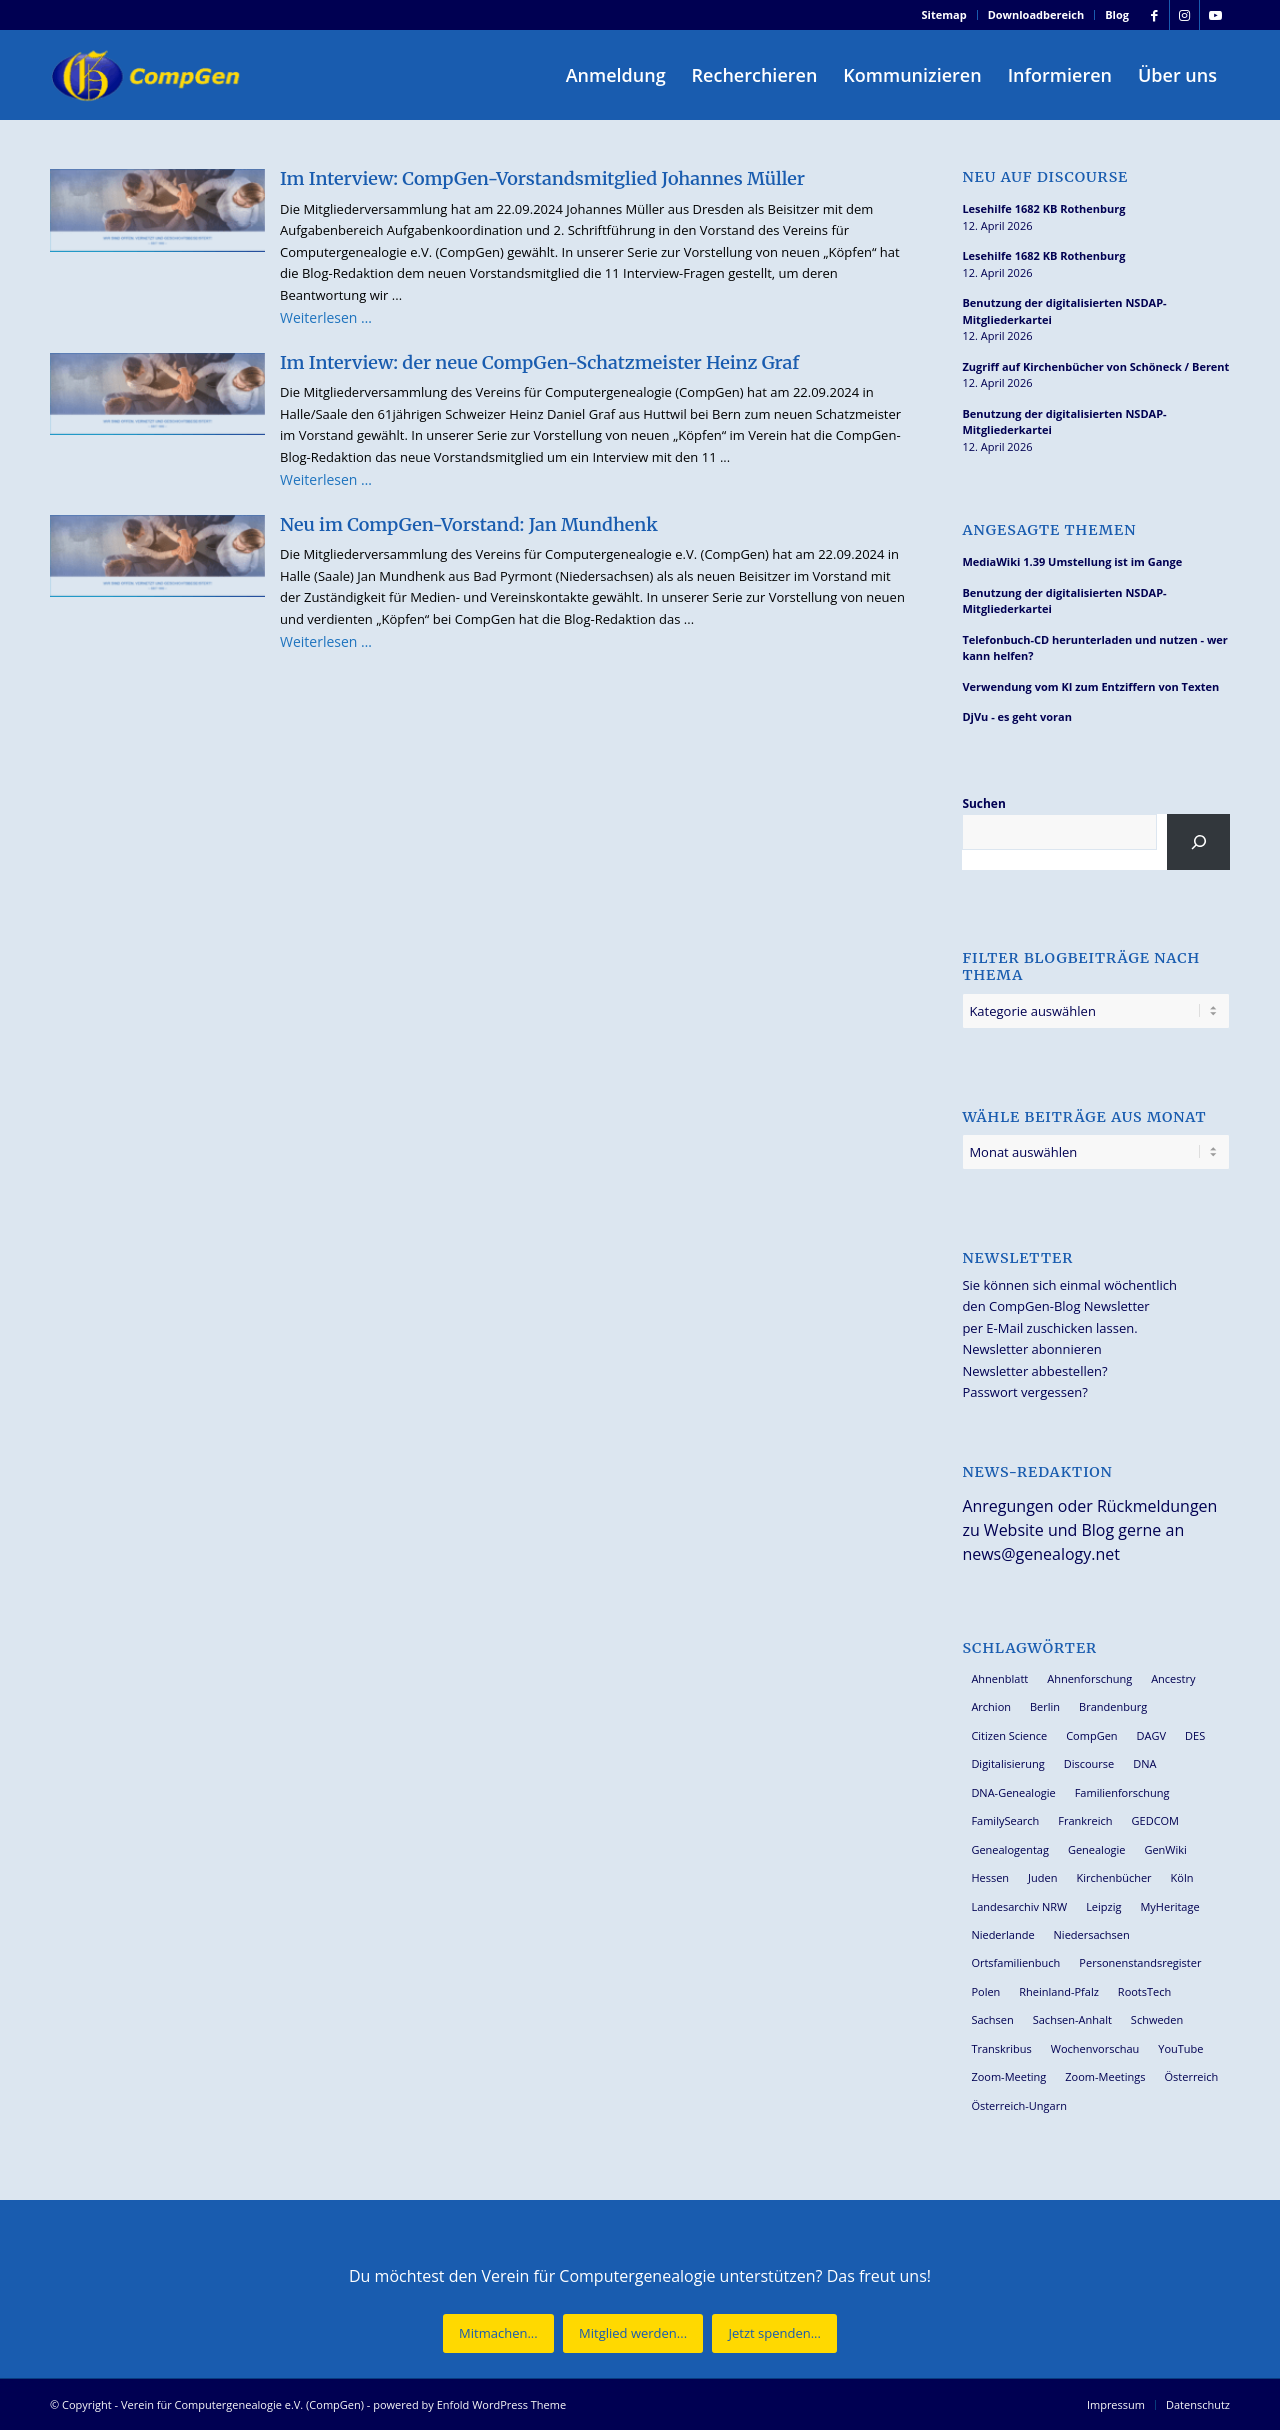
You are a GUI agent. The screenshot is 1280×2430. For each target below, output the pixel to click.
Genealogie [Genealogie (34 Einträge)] (1097, 1849)
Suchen (983, 803)
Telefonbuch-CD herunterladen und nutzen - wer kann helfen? (1094, 648)
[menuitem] (945, 15)
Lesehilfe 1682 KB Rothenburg (1043, 208)
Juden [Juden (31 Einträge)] (1042, 1877)
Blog (1117, 14)
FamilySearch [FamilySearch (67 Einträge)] (1005, 1820)
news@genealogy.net (1041, 1554)
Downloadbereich (1036, 14)
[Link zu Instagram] (1184, 15)
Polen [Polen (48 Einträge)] (985, 1991)
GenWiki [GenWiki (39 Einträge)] (1165, 1849)
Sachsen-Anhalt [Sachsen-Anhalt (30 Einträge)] (1072, 2019)
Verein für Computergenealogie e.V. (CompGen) (242, 2404)
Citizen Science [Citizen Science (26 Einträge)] (1009, 1735)
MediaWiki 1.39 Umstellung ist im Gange (1072, 561)
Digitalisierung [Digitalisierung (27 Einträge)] (1007, 1763)
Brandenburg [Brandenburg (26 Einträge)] (1113, 1706)
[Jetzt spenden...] (774, 2333)
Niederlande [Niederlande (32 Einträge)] (1002, 1934)
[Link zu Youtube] (1215, 15)
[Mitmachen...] (498, 2333)
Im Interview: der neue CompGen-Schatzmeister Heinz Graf (539, 362)
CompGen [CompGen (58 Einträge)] (1091, 1735)
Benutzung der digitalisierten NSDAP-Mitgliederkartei (1064, 311)
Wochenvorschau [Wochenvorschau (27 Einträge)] (1095, 2048)
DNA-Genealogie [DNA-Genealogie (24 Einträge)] (1013, 1792)
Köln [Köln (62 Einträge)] (1182, 1877)
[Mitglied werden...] (633, 2333)
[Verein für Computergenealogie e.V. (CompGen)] (148, 75)
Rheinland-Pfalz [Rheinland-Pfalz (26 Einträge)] (1059, 1991)
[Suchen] (1198, 842)
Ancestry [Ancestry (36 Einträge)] (1173, 1678)
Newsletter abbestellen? (1034, 1371)
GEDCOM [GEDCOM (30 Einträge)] (1155, 1820)
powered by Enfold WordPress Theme (469, 2404)
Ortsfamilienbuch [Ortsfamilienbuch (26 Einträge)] (1015, 1962)
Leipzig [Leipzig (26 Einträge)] (1103, 1906)
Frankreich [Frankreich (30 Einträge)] (1085, 1820)
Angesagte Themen (1049, 530)
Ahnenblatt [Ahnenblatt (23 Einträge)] (999, 1678)
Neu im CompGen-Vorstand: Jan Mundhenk (469, 524)
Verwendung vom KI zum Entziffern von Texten (1090, 686)
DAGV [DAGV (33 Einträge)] (1152, 1735)
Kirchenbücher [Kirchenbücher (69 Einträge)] (1113, 1877)
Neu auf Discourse (1045, 177)
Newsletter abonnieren (1031, 1349)
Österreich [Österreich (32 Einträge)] (1191, 2076)
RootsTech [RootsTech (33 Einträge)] (1144, 1991)
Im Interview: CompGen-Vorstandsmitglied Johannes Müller (542, 178)
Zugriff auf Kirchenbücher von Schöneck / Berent (1095, 366)
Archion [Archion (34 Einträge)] (991, 1706)
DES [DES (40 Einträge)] (1195, 1735)
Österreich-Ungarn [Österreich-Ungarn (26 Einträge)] (1019, 2105)
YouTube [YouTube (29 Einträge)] (1180, 2048)
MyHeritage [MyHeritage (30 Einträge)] (1169, 1906)
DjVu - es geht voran (1016, 716)
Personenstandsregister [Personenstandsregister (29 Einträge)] (1140, 1962)
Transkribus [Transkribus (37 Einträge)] (1001, 2048)
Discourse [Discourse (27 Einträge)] (1089, 1763)
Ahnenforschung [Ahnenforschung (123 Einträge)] (1089, 1678)
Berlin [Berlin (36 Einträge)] (1045, 1706)
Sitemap (944, 14)
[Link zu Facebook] (1154, 15)
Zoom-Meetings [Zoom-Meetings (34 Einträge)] (1105, 2076)
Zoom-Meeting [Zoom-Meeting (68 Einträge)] (1008, 2076)
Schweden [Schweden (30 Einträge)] (1157, 2019)
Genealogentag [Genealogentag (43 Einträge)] (1010, 1849)
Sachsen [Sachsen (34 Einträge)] (992, 2019)
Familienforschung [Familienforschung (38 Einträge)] (1122, 1792)
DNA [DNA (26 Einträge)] (1144, 1763)
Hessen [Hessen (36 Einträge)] (990, 1877)
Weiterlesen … (326, 317)
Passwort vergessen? (1024, 1392)
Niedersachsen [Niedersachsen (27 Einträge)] (1092, 1934)
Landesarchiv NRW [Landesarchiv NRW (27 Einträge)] (1019, 1906)
